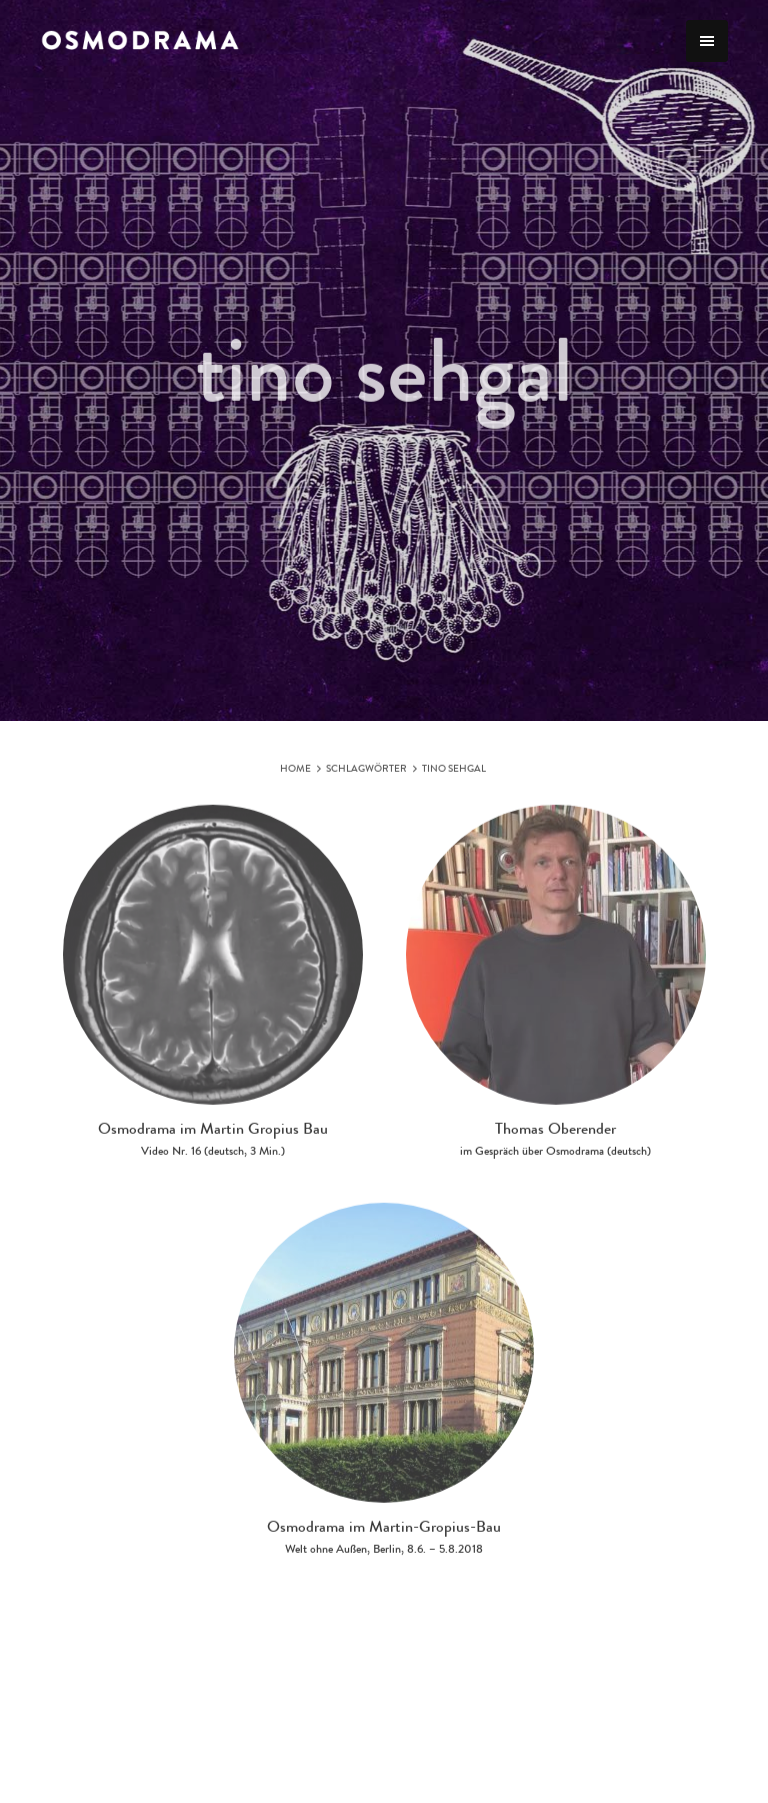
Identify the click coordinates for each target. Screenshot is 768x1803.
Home (295, 776)
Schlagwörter (366, 776)
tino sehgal (454, 776)
